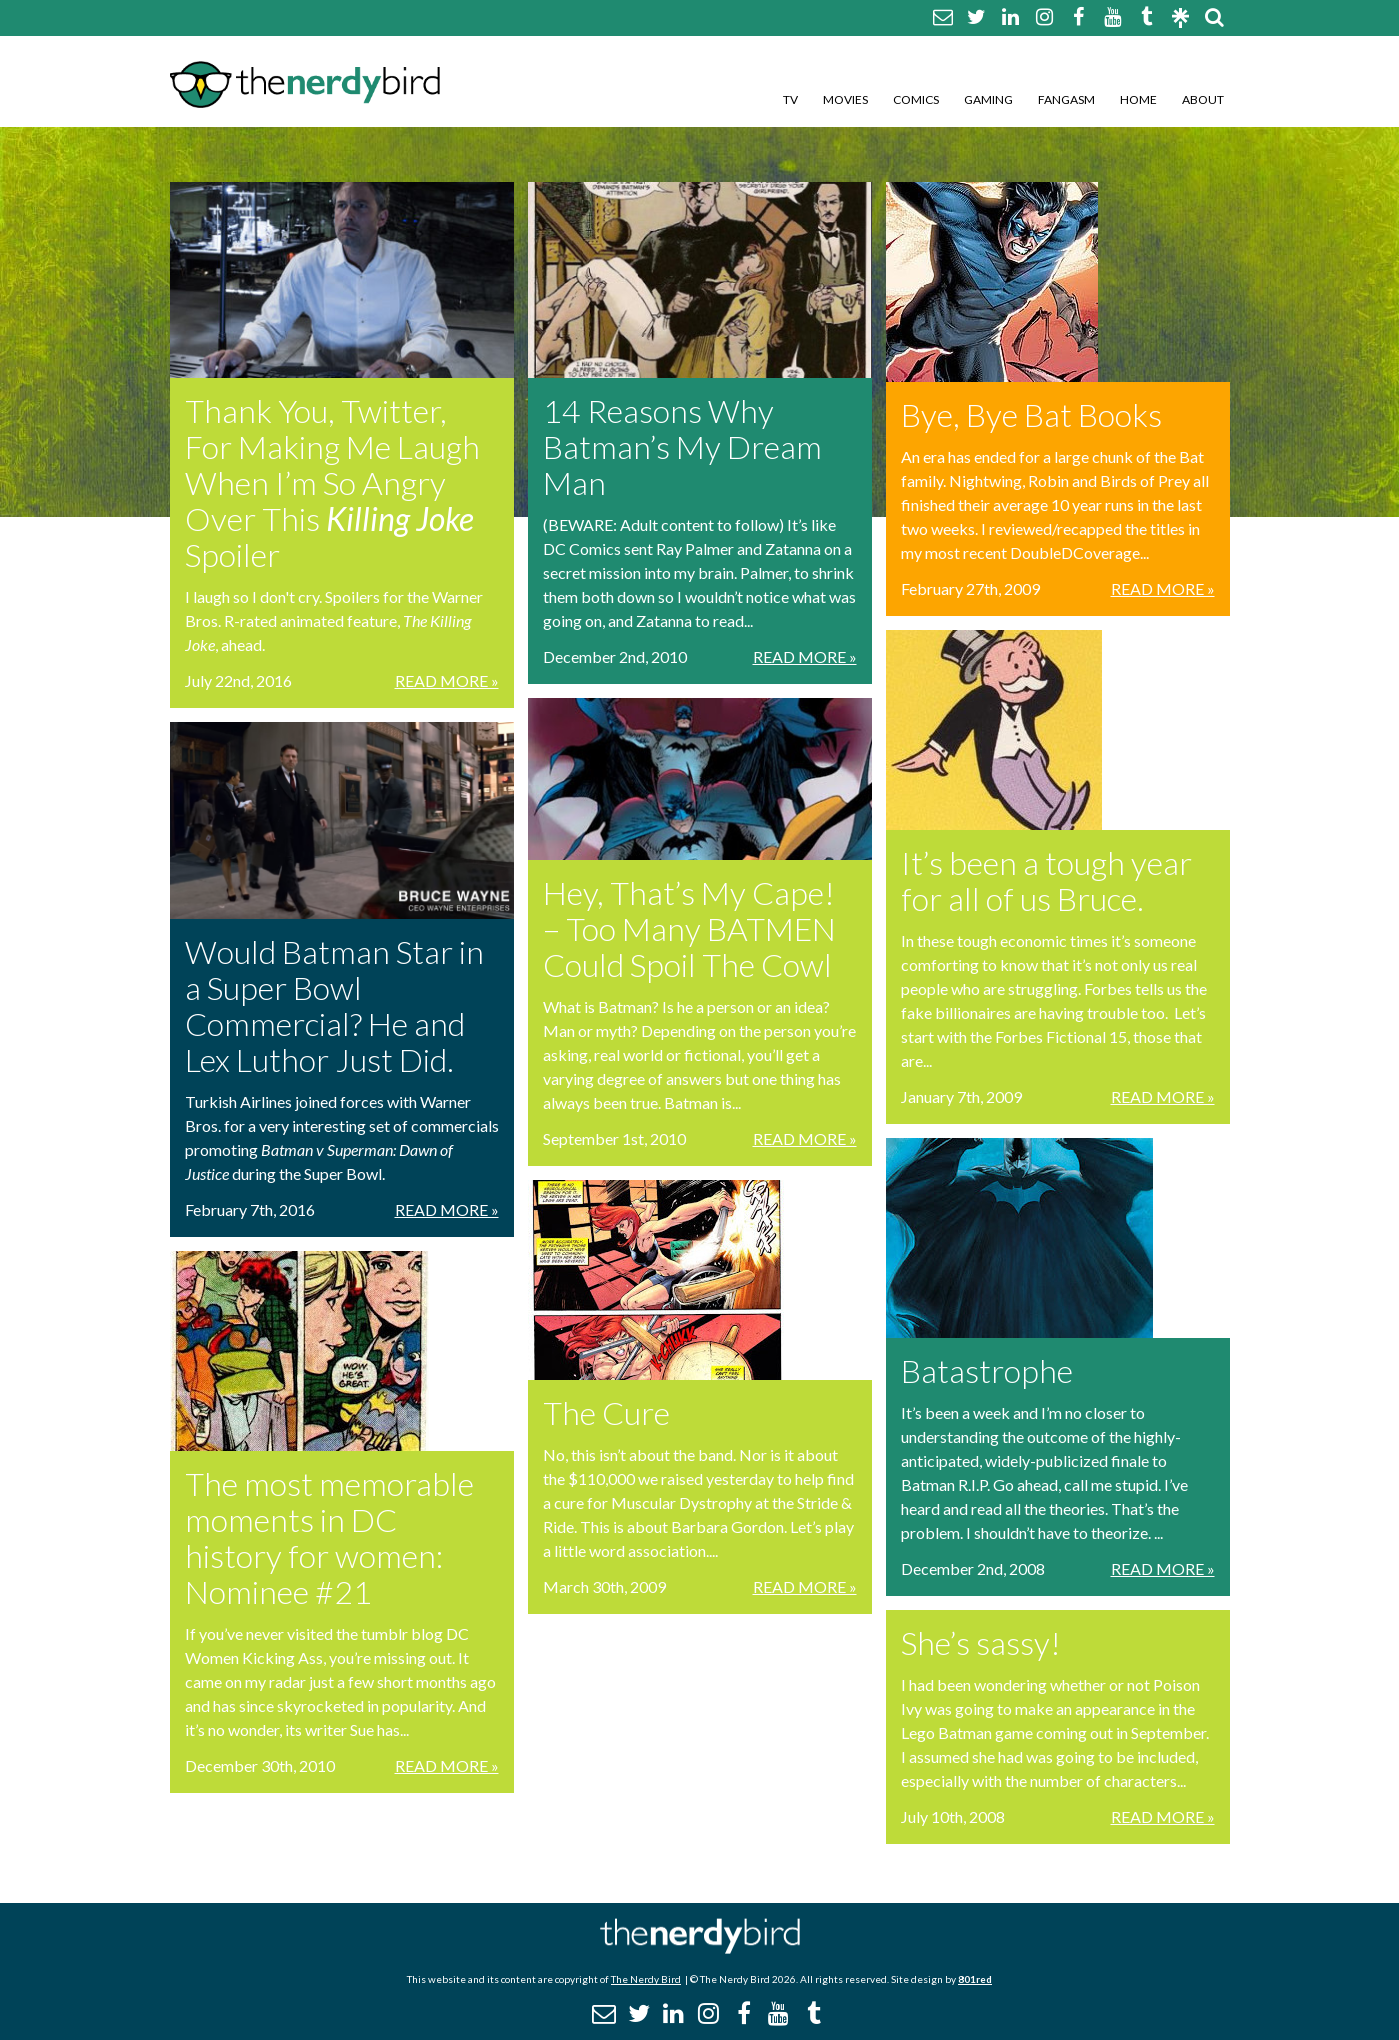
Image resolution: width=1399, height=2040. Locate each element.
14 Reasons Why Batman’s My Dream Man (682, 446)
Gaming (988, 99)
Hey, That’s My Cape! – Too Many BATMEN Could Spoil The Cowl (689, 928)
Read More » (447, 680)
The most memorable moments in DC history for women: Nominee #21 (329, 1537)
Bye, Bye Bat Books (1031, 414)
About (1203, 99)
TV (790, 99)
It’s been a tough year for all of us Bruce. (1046, 880)
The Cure (606, 1412)
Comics (916, 99)
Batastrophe (987, 1370)
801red (975, 1979)
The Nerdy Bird (646, 1979)
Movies (845, 99)
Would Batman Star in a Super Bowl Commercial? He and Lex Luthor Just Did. (334, 1005)
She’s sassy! (981, 1642)
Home (1138, 99)
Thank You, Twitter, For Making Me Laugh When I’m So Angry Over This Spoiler (332, 482)
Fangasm (1066, 99)
